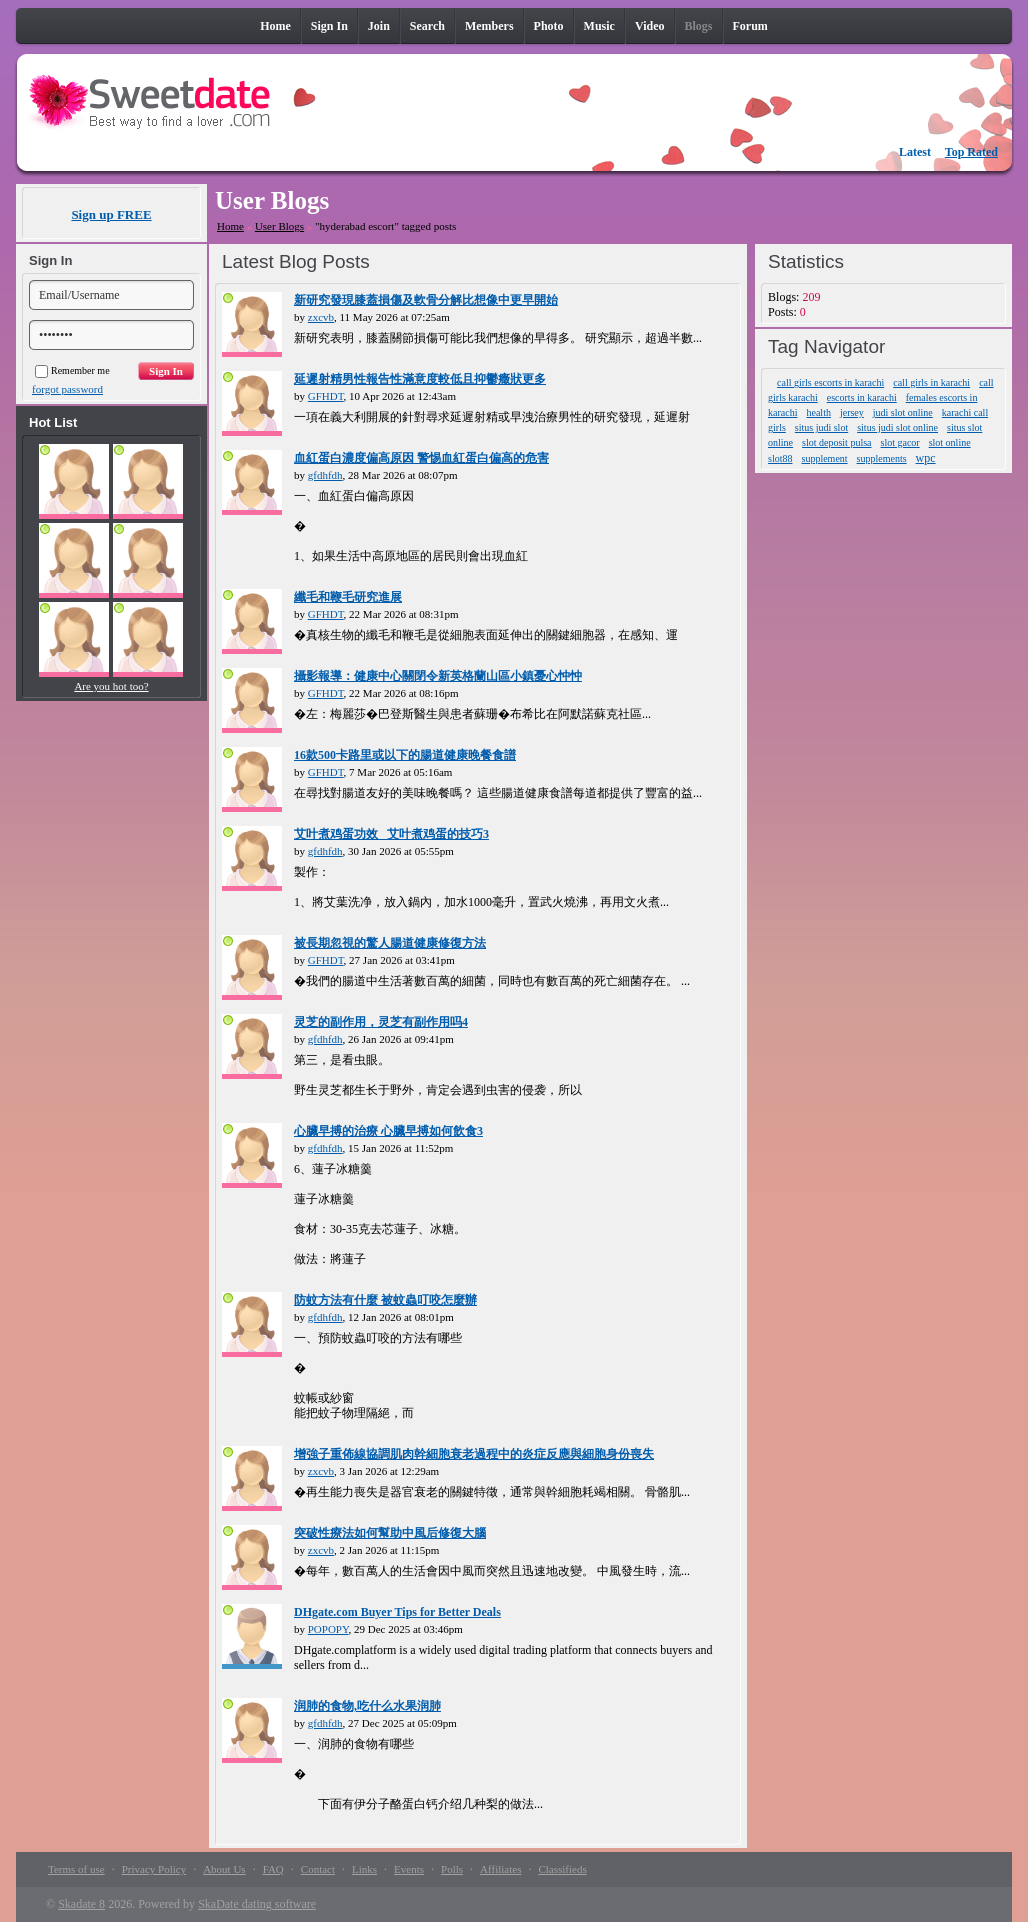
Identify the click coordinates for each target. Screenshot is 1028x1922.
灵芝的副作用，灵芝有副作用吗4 (381, 1022)
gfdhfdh (325, 475)
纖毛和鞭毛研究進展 (348, 597)
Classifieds (562, 1869)
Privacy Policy (154, 1869)
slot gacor (900, 442)
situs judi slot (821, 427)
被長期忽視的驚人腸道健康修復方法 (390, 943)
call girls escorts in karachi (830, 382)
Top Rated (971, 152)
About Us (224, 1869)
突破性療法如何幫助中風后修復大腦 (390, 1533)
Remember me (72, 370)
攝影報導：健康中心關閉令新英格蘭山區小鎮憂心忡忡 (438, 676)
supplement (825, 458)
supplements (882, 458)
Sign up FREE (111, 214)
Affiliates (500, 1869)
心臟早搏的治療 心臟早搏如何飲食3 (388, 1131)
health (818, 412)
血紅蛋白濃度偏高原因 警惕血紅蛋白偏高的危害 (421, 458)
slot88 (780, 458)
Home (230, 226)
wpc (926, 458)
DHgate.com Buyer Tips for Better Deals (397, 1612)
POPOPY (328, 1629)
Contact (318, 1869)
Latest (915, 152)
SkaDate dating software (257, 1904)
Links (364, 1869)
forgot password (67, 389)
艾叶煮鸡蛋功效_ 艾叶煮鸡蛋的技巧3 (391, 834)
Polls (452, 1869)
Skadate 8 (81, 1904)
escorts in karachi (862, 397)
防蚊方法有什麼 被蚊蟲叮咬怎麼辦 (385, 1300)
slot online (950, 442)
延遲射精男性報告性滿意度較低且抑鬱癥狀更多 (420, 379)
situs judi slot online (897, 427)
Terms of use (76, 1869)
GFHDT (326, 396)
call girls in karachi (931, 382)
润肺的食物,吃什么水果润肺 (367, 1706)
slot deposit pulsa (836, 442)
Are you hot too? (111, 686)
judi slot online (903, 412)
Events (409, 1869)
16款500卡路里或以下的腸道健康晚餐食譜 (405, 755)
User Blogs (279, 226)
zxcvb (321, 317)
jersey (852, 412)
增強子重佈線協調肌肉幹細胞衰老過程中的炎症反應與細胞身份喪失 (474, 1454)
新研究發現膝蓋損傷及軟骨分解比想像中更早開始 (426, 300)
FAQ (273, 1869)
